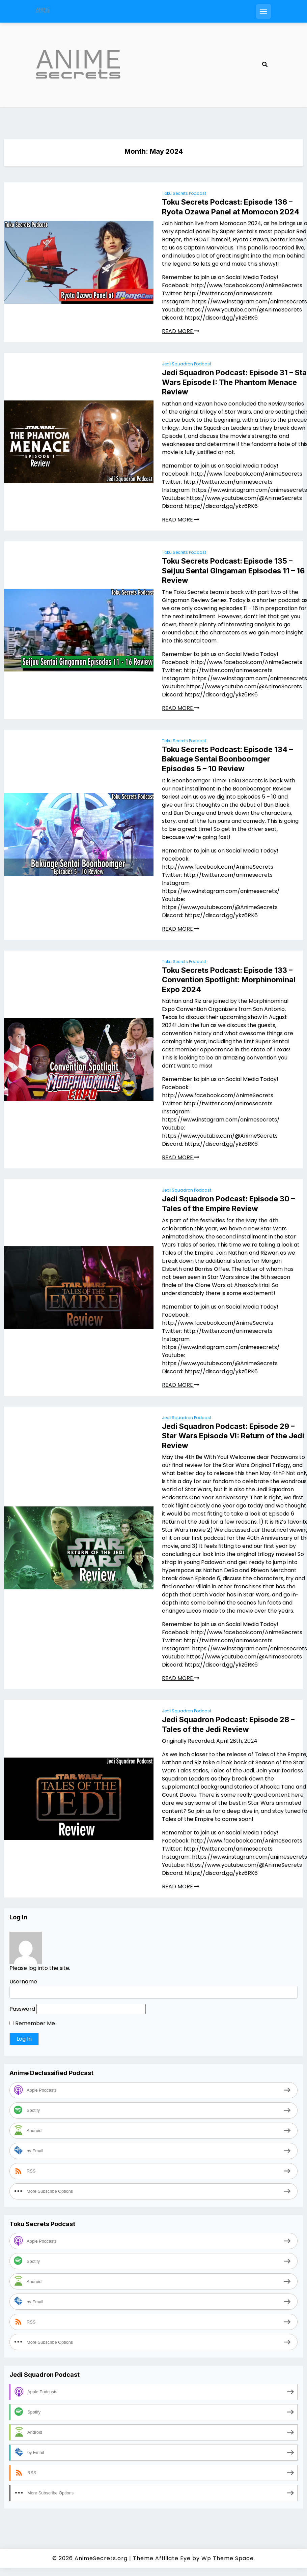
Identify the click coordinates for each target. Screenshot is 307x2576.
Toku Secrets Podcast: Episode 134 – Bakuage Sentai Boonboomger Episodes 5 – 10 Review (227, 759)
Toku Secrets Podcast (184, 193)
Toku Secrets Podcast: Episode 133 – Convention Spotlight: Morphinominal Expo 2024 (229, 980)
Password (22, 2009)
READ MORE (180, 331)
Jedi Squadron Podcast (186, 364)
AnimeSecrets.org (101, 2558)
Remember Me (32, 2023)
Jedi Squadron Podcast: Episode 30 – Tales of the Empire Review (228, 1203)
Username (23, 1981)
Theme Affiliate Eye (162, 2558)
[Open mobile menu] (263, 11)
